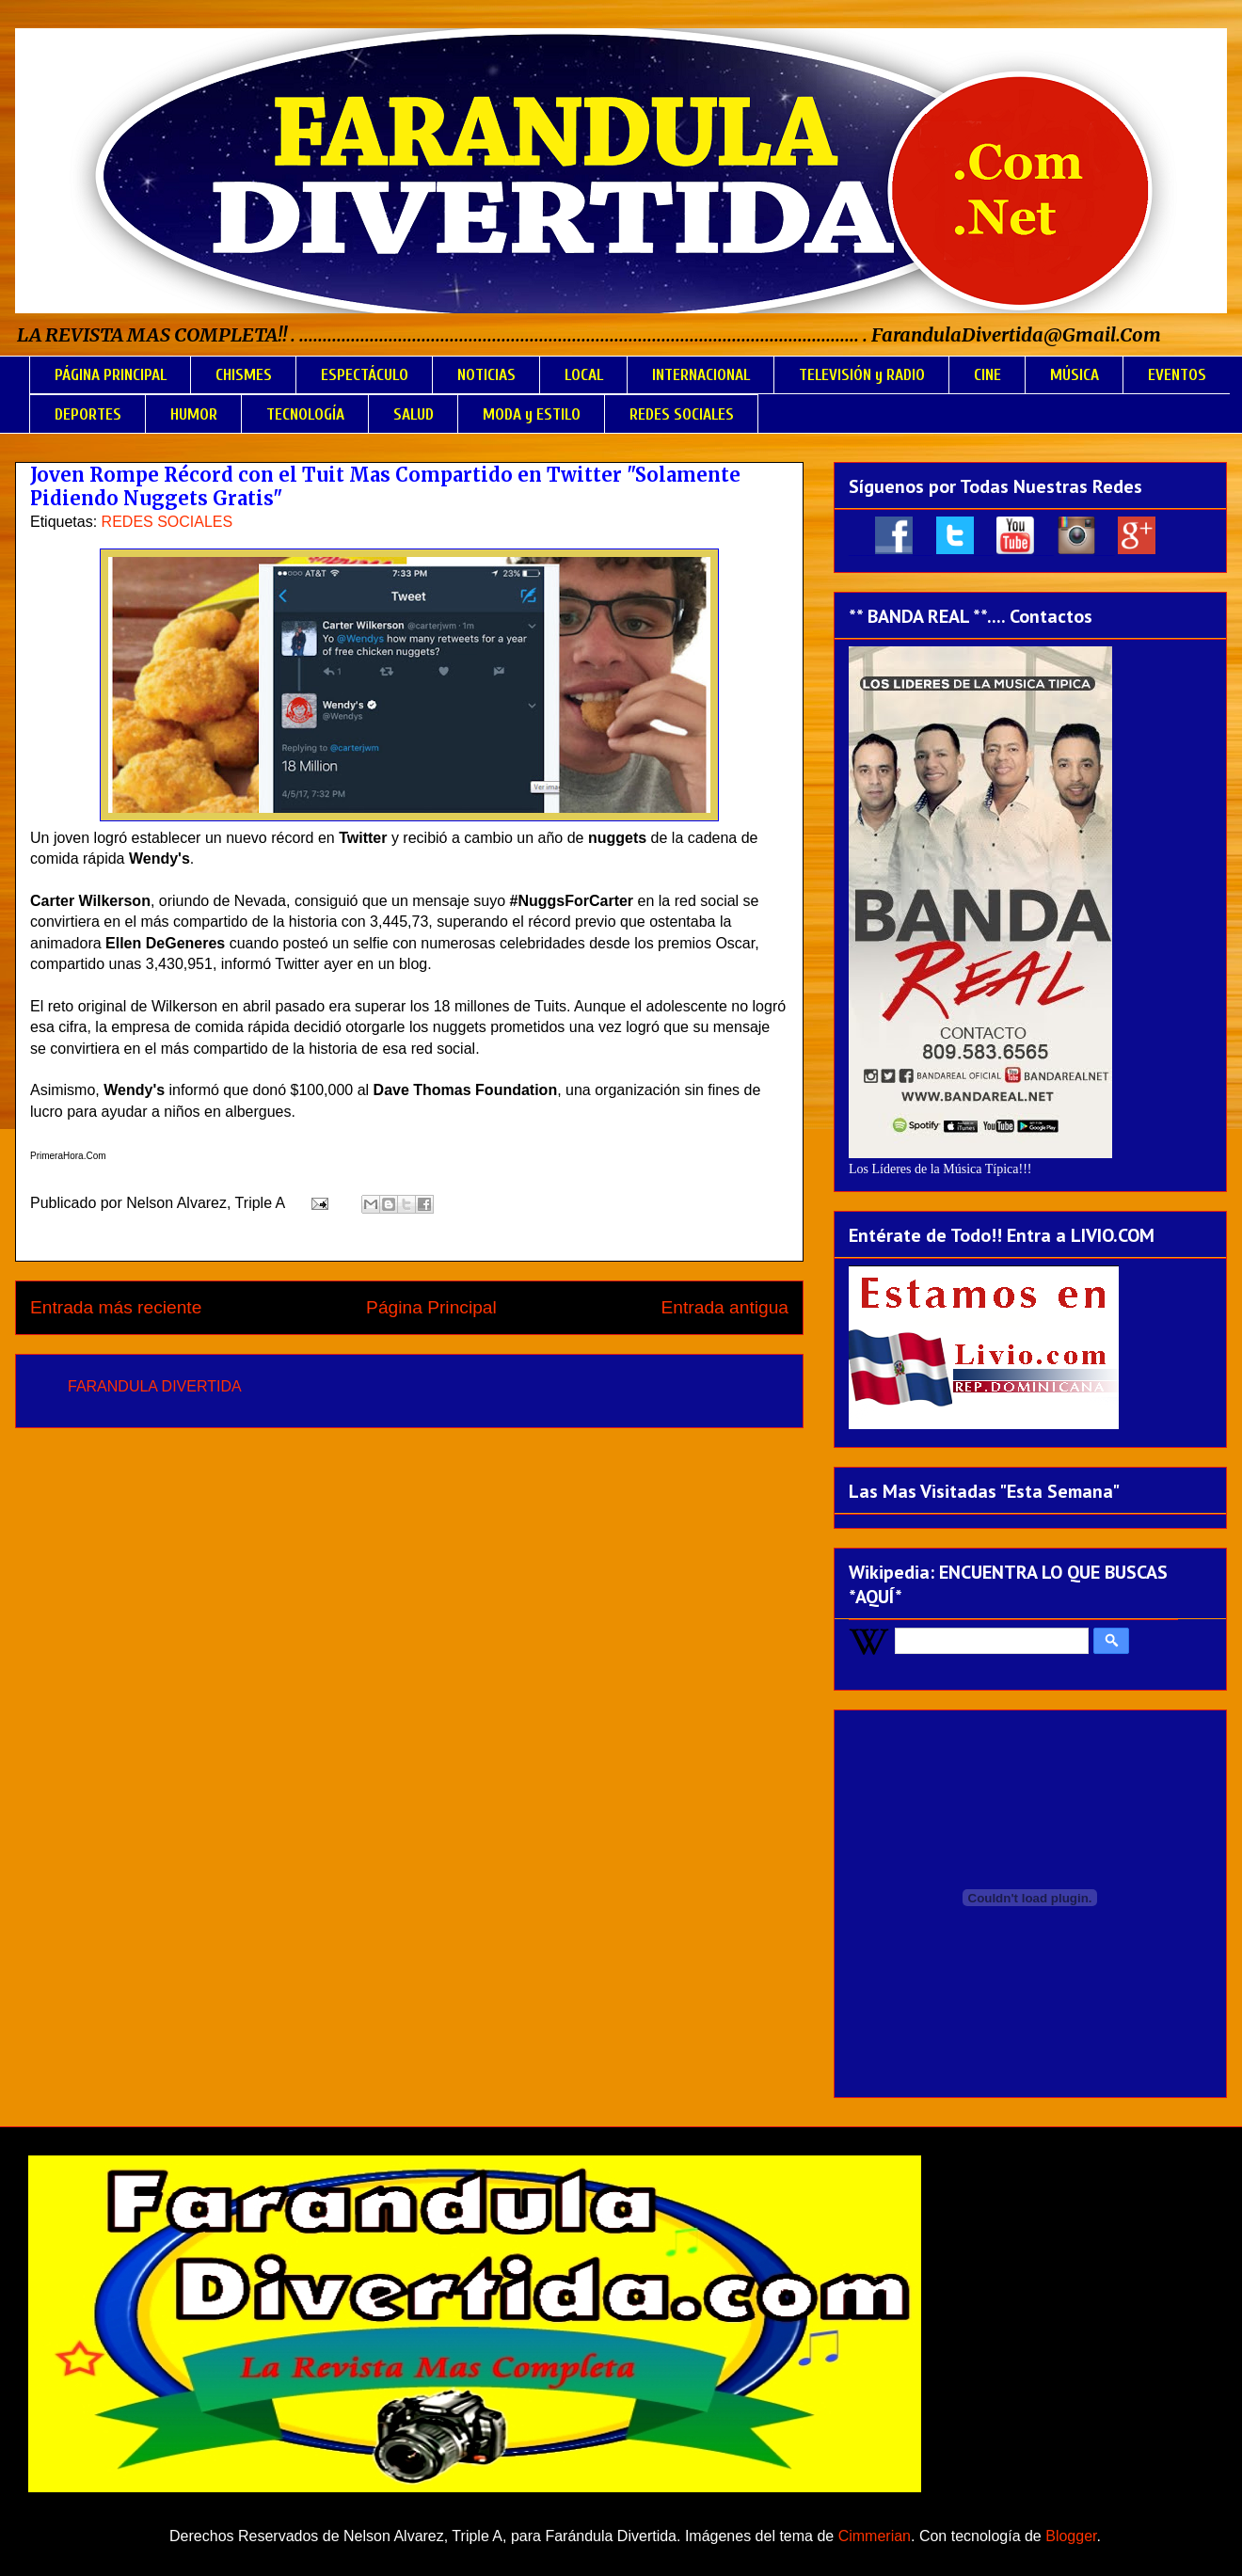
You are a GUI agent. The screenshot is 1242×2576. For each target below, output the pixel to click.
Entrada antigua (724, 1307)
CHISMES (243, 375)
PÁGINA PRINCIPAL (111, 375)
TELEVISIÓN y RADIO (862, 375)
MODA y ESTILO (532, 414)
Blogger (1070, 2536)
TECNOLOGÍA (305, 414)
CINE (987, 375)
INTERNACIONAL (701, 375)
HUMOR (193, 414)
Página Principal (431, 1307)
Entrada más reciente (115, 1307)
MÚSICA (1074, 375)
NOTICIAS (486, 375)
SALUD (413, 414)
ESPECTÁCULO (364, 375)
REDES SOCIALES (681, 414)
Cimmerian (874, 2536)
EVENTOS (1177, 375)
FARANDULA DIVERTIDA (155, 1386)
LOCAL (584, 375)
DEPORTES (88, 414)
